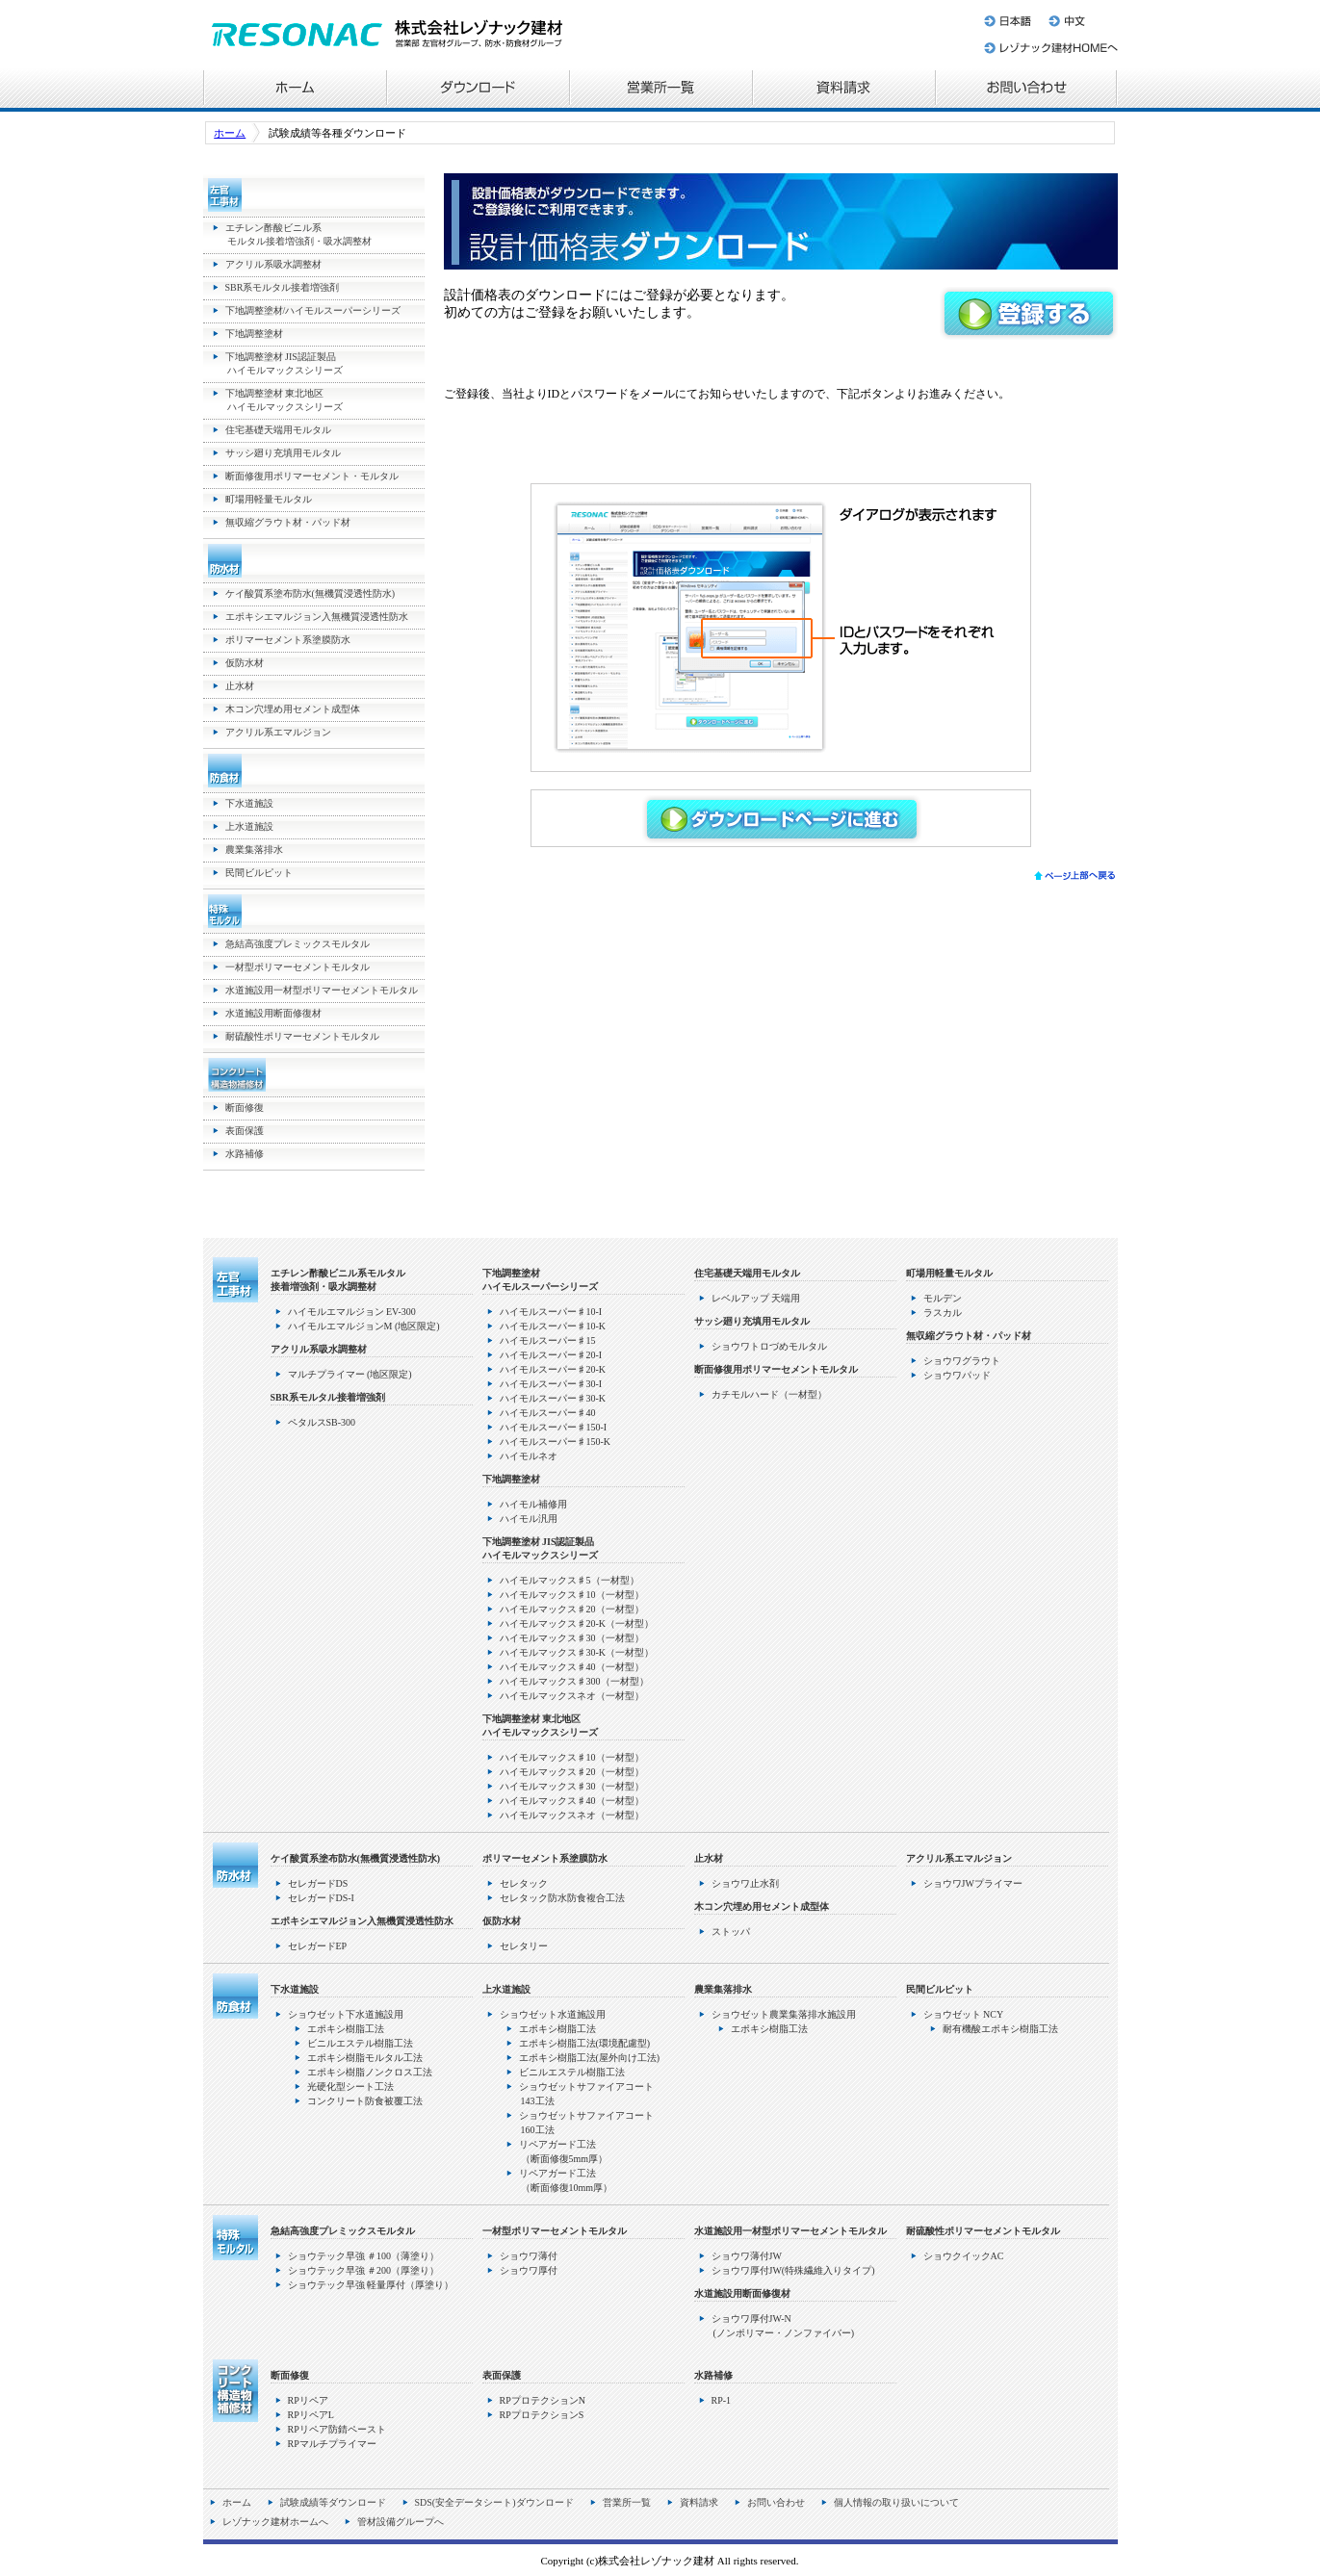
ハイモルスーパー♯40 (548, 1412)
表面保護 (244, 1130)
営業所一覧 (660, 89)
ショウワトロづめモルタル (769, 1346)
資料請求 (843, 89)
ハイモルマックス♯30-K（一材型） (577, 1652)
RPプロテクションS (542, 2414)
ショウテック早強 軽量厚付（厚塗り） (371, 2285)
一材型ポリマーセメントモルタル (297, 967)
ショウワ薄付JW (747, 2256)
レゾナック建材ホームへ (1049, 51)
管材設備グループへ (400, 2521)
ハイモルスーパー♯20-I (551, 1355)
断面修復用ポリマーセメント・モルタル (312, 476)
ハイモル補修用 (533, 1504)
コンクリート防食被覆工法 (365, 2101)
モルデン (942, 1298)
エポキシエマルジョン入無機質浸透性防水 (316, 616)
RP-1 (722, 2400)
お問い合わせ (1026, 89)
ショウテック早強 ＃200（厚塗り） (364, 2270)
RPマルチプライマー (332, 2443)
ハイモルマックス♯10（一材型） (572, 1594)
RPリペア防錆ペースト (337, 2429)
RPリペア (308, 2400)
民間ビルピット (259, 872)
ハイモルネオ (528, 1456)
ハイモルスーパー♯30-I (551, 1383)
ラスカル (942, 1312)
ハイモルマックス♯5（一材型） (569, 1580)
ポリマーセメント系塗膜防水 (287, 639)
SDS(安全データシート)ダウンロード (494, 2502)
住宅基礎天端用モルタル (278, 430)
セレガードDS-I (321, 1898)
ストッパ (731, 1931)
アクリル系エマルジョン (278, 732)
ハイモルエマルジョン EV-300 (352, 1311)
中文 (1078, 17)
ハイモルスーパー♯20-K (553, 1369)
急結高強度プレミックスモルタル (297, 944)
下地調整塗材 (254, 333)
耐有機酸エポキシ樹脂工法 (1000, 2028)
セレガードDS (318, 1883)
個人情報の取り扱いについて (896, 2502)
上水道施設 (249, 826)
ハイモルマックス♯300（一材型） (574, 1681)
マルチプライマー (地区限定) (350, 1374)
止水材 (239, 686)
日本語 (1009, 17)
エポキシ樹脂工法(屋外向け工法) (589, 2057)
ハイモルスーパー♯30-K (553, 1398)
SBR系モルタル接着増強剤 (282, 287)
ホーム (294, 89)
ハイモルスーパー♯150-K (555, 1441)
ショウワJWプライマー (972, 1883)
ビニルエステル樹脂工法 (360, 2043)
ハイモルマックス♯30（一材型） (572, 1638)
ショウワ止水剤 (745, 1883)
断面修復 (244, 1107)
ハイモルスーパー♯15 (548, 1340)
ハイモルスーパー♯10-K (553, 1326)
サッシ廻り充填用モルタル (283, 453)
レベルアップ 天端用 (756, 1298)
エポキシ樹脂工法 (345, 2028)
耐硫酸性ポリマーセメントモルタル (302, 1036)
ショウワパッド (957, 1375)
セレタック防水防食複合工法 (562, 1898)
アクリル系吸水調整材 (273, 264)
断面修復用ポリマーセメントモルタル (776, 1369)
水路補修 (244, 1153)
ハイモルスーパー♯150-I (554, 1427)
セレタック (524, 1883)
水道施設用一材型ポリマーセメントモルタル (321, 990)
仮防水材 (244, 662)
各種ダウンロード (477, 89)
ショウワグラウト (961, 1360)
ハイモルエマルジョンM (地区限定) (364, 1326)
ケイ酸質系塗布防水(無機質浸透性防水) (310, 593)
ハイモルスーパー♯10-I (551, 1311)
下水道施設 (249, 803)
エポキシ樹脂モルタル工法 (365, 2057)
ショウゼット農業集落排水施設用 (784, 2014)
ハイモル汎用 (528, 1518)
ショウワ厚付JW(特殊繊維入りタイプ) (793, 2270)
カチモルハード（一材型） (769, 1394)
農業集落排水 (254, 849)
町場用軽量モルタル (268, 499)
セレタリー (524, 1946)
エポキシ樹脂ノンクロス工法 (369, 2072)
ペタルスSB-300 (322, 1422)
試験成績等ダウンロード (333, 2502)
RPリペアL (311, 2414)
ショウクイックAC (963, 2256)
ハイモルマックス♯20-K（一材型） (577, 1623)
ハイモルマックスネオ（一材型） (572, 1695)
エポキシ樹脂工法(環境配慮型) (585, 2043)
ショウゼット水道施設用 (553, 2014)
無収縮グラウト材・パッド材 (287, 522)
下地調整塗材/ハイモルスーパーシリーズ (313, 310)
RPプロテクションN (542, 2400)
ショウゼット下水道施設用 (345, 2014)
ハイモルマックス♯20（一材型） (572, 1609)
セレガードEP (318, 1946)
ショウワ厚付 (528, 2270)
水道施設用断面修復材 (273, 1013)
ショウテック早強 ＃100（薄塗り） (364, 2256)
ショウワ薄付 (528, 2256)
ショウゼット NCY (963, 2014)
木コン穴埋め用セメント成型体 (292, 709)
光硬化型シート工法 (350, 2086)
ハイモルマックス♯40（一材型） (572, 1667)
